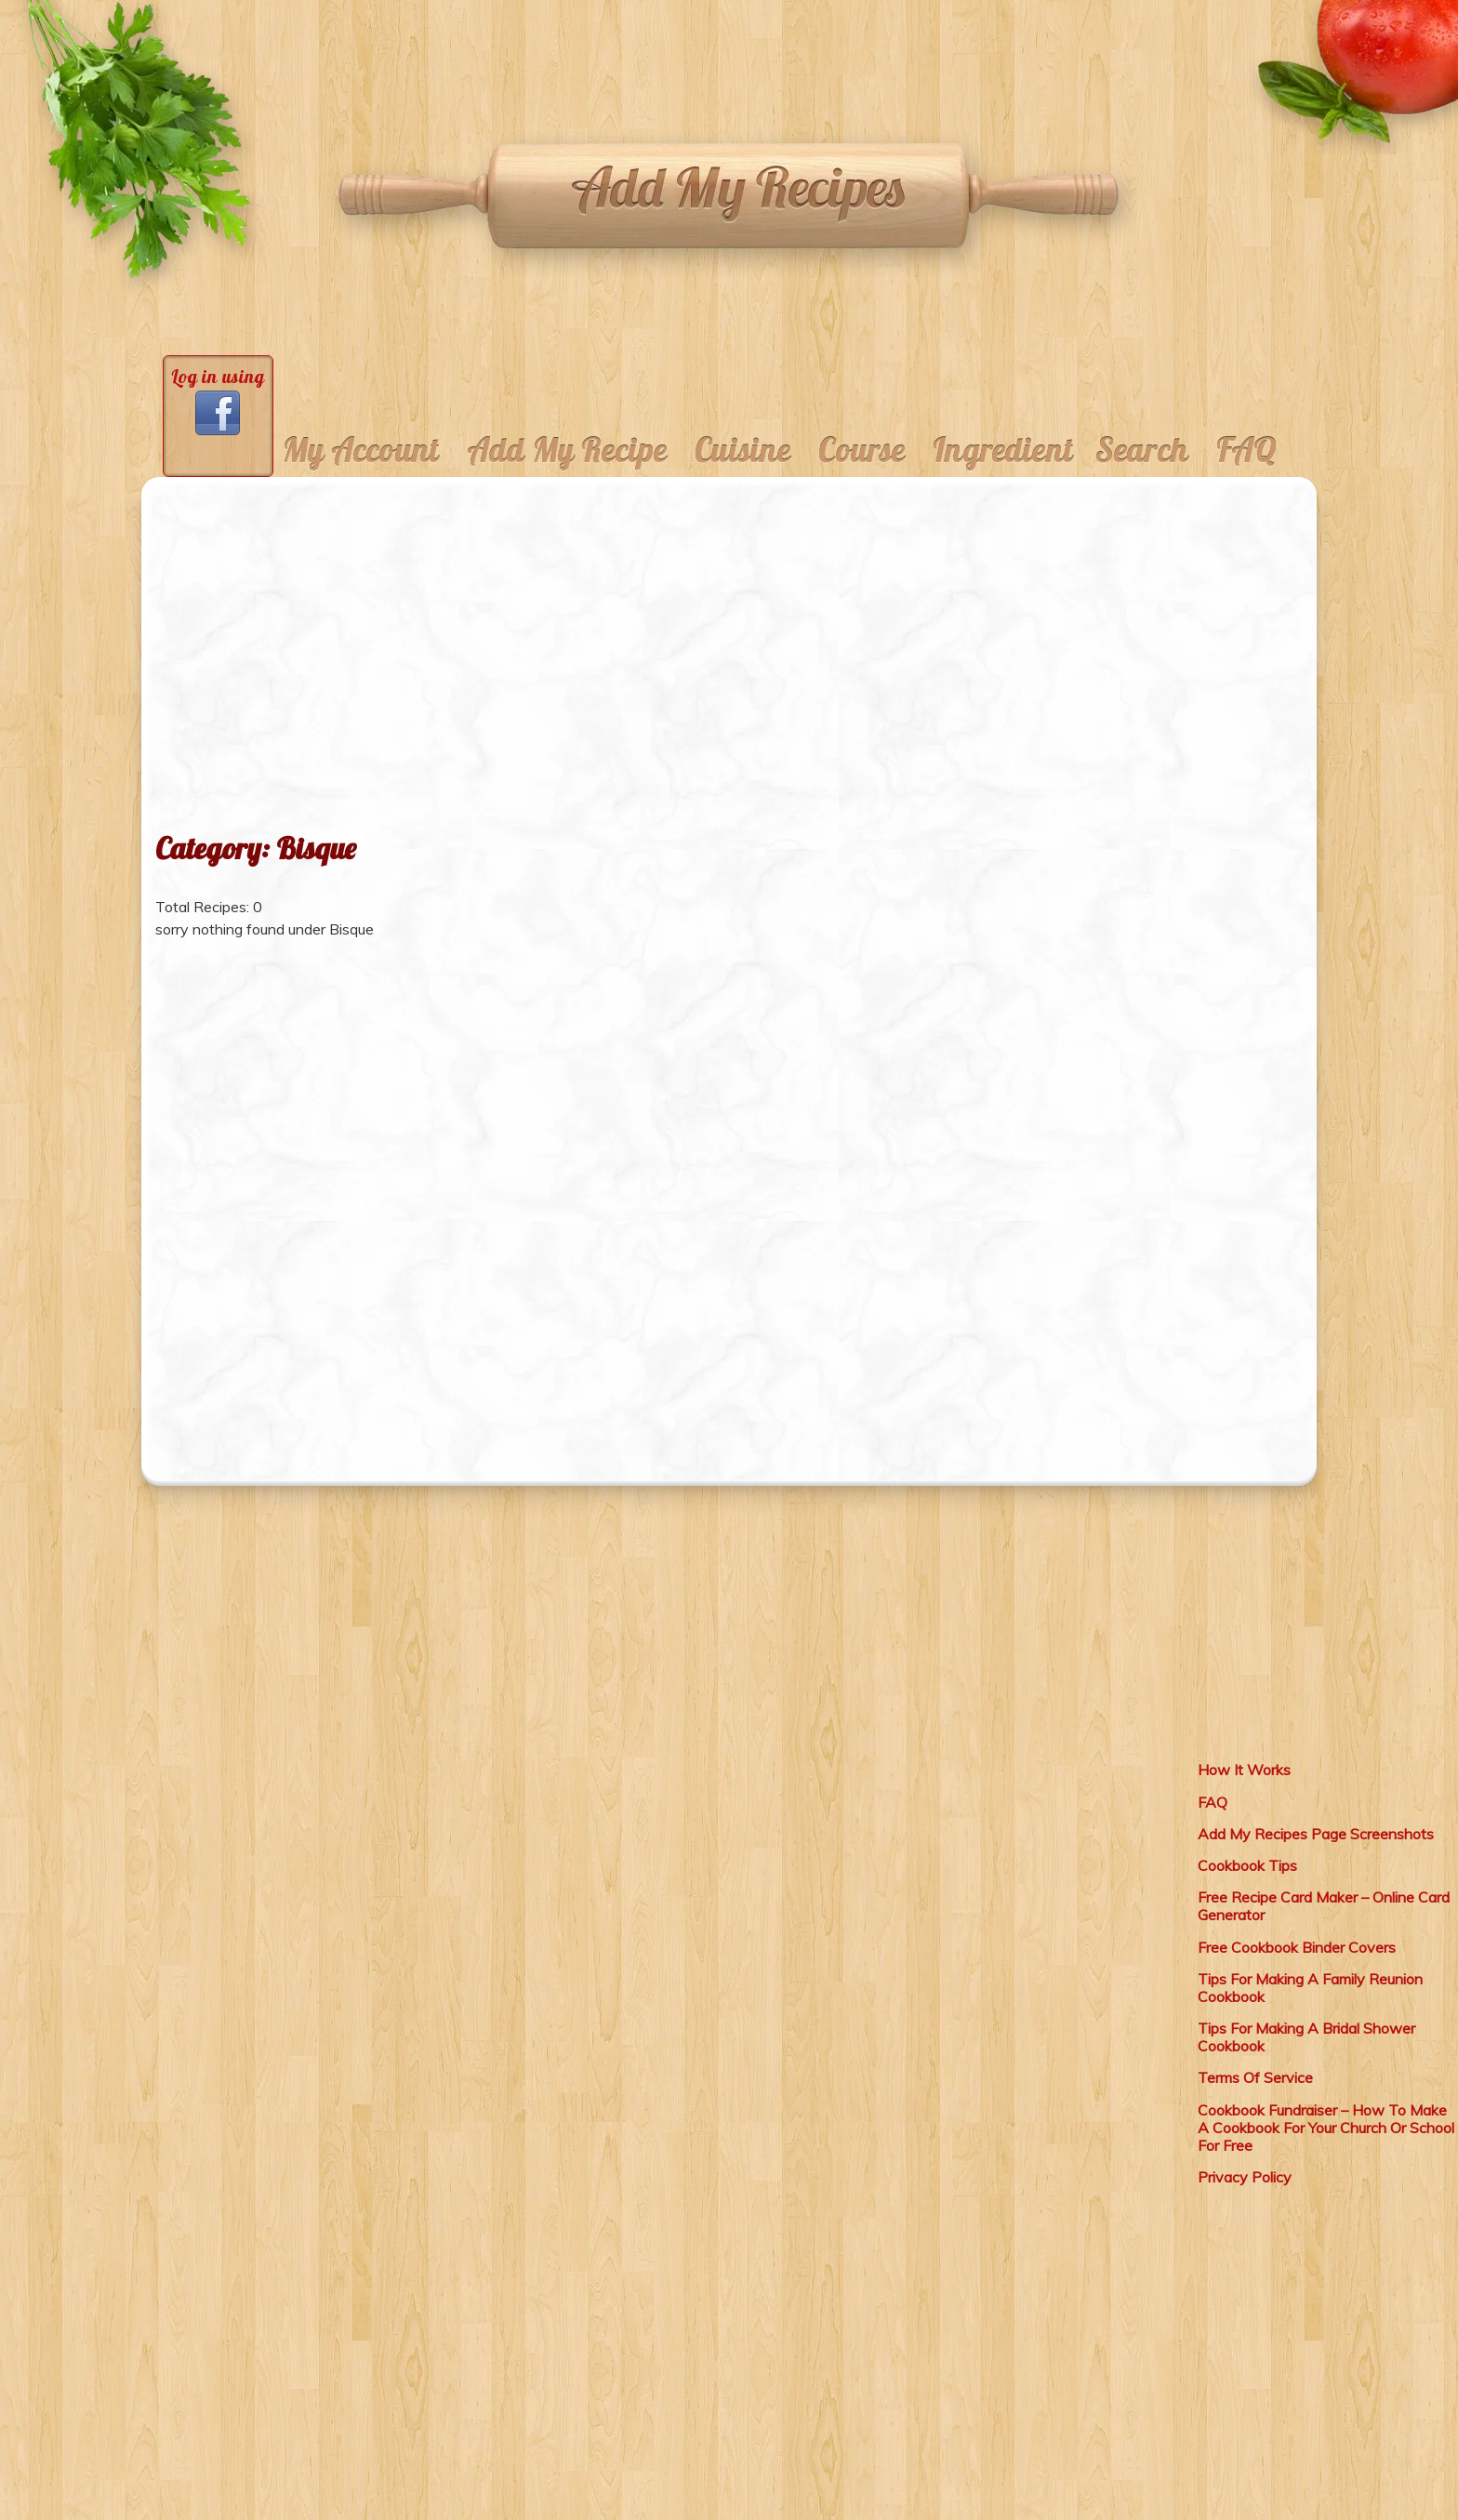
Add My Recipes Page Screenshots (1316, 1833)
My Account (361, 450)
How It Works (1244, 1769)
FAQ (1246, 450)
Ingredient (1003, 450)
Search (1141, 450)
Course (861, 450)
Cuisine (742, 450)
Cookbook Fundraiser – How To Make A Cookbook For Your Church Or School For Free (1326, 2128)
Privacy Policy (1245, 2177)
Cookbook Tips (1247, 1865)
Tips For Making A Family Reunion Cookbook (1310, 1988)
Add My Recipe (567, 450)
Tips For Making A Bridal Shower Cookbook (1306, 2037)
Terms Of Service (1255, 2077)
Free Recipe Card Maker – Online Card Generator (1324, 1906)
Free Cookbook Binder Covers (1297, 1947)
